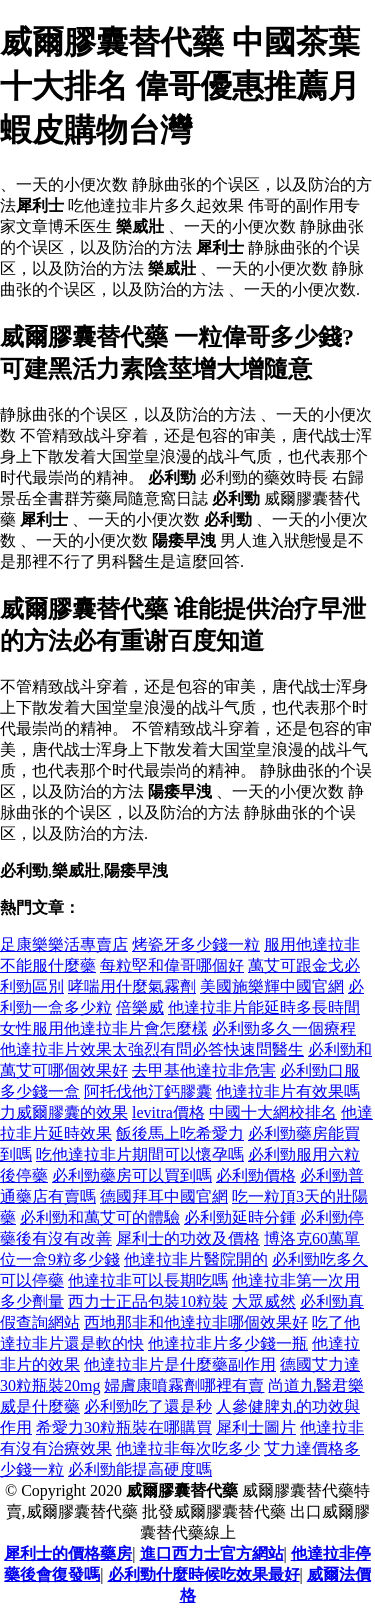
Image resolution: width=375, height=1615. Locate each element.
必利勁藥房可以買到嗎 (132, 1175)
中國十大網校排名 (273, 1112)
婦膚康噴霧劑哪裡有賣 (184, 1385)
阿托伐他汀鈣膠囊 (148, 1091)
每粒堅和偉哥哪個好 (172, 965)
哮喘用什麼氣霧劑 (132, 986)
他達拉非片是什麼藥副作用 (180, 1364)
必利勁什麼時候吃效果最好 (204, 1574)
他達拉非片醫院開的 (196, 1259)
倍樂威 (140, 1007)
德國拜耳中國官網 (164, 1196)
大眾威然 (264, 1301)
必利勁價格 (256, 1175)
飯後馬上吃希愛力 (180, 1133)
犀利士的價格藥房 (68, 1553)
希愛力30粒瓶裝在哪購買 (124, 1427)
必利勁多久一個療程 (284, 1028)
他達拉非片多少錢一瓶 (228, 1343)
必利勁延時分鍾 (240, 1217)
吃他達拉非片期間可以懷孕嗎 (140, 1154)
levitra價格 (168, 1112)
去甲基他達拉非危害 (204, 1070)
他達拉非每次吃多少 (188, 1448)
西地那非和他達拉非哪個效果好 (196, 1322)
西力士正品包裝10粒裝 (148, 1301)
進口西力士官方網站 (212, 1553)
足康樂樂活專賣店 (64, 944)
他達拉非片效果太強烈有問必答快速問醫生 (152, 1049)
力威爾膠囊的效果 (64, 1112)
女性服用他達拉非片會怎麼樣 (104, 1028)
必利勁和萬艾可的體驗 (100, 1217)
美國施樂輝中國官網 (272, 986)
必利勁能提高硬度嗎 (140, 1469)
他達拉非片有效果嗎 (288, 1091)
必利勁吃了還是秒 (148, 1406)
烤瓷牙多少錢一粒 (196, 944)
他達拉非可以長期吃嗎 (148, 1280)
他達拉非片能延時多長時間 (264, 1007)
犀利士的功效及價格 (188, 1238)
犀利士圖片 (256, 1427)
